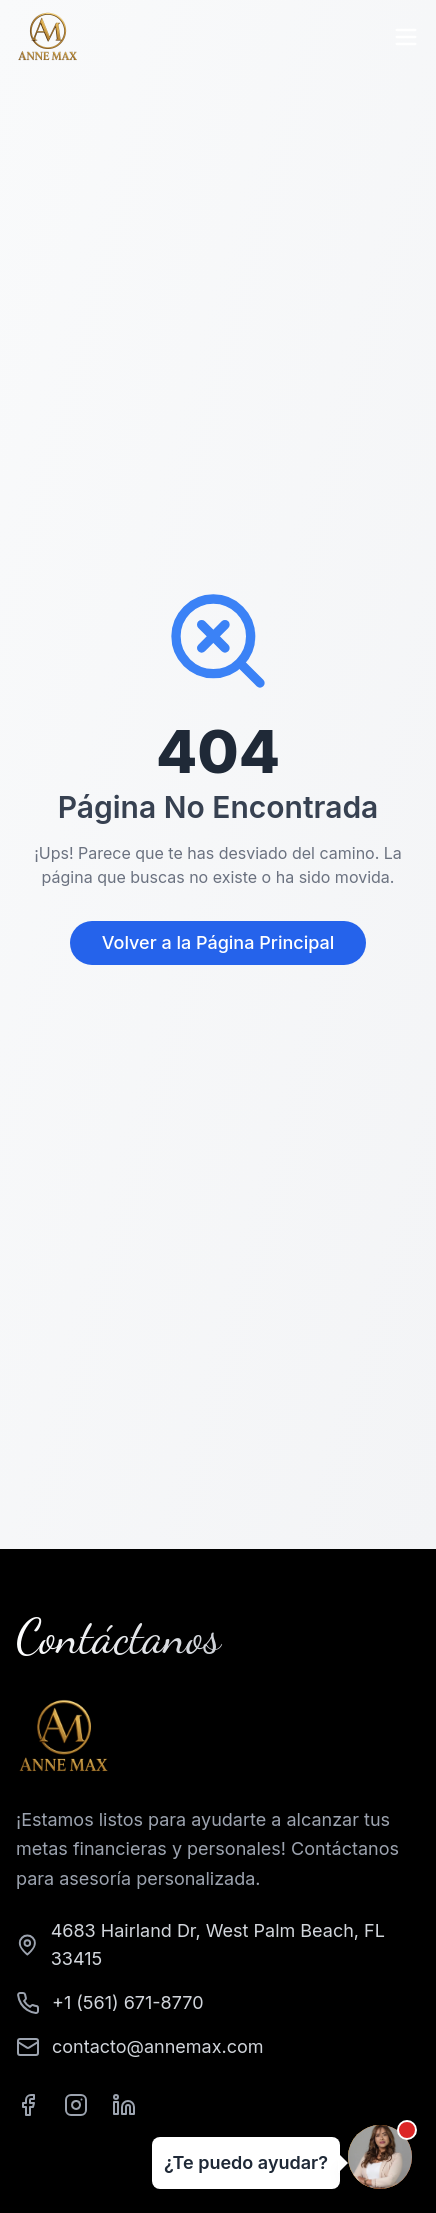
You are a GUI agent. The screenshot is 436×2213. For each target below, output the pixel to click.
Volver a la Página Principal (218, 942)
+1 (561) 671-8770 (128, 2002)
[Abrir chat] (380, 2157)
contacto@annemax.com (158, 2046)
